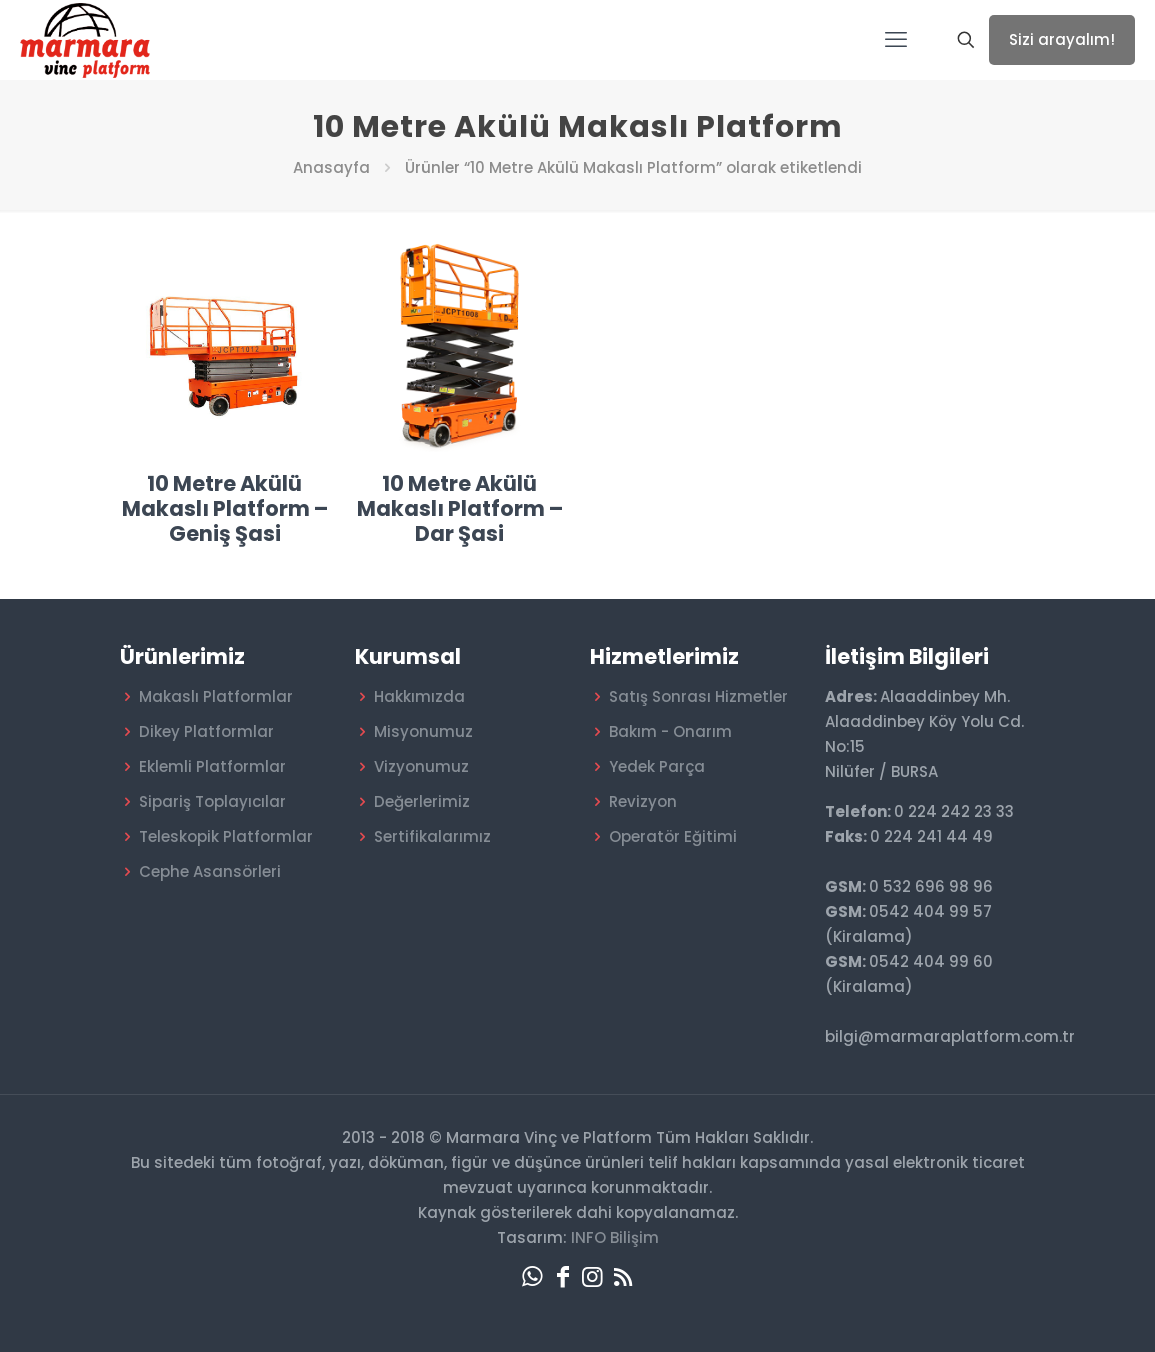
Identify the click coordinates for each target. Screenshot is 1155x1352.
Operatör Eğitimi (673, 836)
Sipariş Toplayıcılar (212, 801)
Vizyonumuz (421, 766)
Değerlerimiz (422, 801)
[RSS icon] (623, 1276)
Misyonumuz (423, 731)
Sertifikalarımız (432, 836)
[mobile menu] (896, 40)
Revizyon (643, 801)
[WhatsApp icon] (533, 1276)
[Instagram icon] (593, 1276)
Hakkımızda (419, 696)
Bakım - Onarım (670, 731)
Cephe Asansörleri (210, 871)
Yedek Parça (657, 766)
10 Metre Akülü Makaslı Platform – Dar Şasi (460, 508)
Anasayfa (331, 167)
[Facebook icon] (563, 1276)
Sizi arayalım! (1062, 39)
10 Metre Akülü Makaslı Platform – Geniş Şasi (225, 508)
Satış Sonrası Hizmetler (698, 696)
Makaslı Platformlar (216, 696)
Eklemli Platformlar (212, 766)
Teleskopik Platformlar (226, 836)
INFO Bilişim (615, 1237)
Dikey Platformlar (206, 731)
